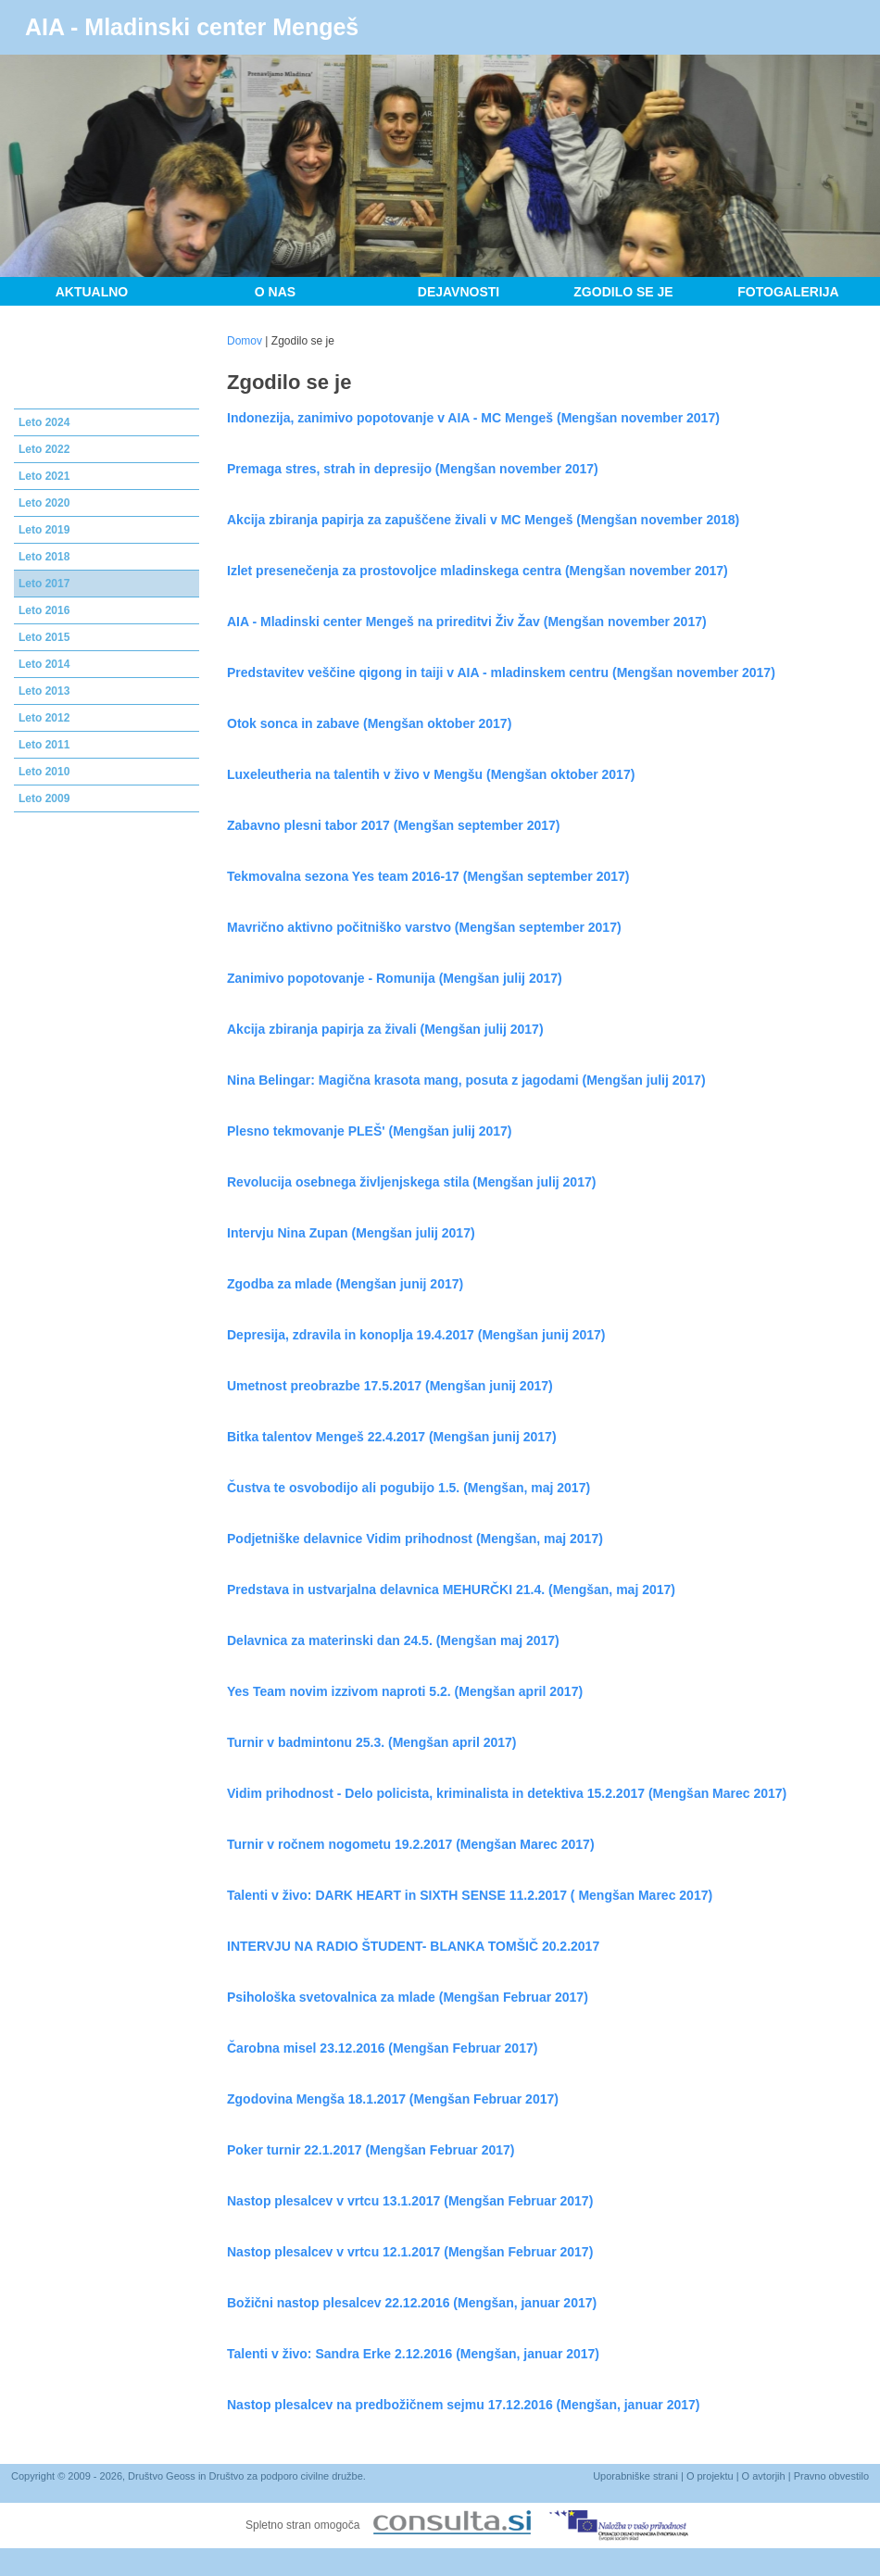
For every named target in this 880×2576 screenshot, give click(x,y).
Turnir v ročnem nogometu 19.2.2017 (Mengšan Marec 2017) (411, 1844)
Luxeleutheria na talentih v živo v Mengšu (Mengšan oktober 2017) (431, 774)
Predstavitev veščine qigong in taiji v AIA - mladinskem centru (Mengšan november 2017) (501, 672)
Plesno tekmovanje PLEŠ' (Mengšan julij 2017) (369, 1131)
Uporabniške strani (635, 2476)
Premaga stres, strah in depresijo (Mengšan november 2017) (412, 468)
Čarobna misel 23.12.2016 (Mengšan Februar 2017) (382, 2048)
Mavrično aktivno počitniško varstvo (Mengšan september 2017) (424, 927)
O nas (275, 291)
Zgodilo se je (623, 291)
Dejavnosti (458, 291)
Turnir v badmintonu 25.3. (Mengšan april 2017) (371, 1742)
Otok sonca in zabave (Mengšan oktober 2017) (369, 723)
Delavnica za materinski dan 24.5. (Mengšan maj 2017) (393, 1640)
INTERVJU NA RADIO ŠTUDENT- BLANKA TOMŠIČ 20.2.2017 (413, 1946)
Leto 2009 (44, 798)
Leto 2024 (44, 422)
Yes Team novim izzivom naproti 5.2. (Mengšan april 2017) (405, 1691)
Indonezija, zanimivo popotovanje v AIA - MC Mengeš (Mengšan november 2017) (473, 417)
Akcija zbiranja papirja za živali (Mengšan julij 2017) (385, 1029)
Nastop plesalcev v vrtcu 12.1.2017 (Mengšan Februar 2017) (410, 2251)
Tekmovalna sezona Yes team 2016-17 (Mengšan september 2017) (428, 876)
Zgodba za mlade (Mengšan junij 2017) (345, 1283)
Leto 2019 (44, 529)
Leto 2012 (44, 717)
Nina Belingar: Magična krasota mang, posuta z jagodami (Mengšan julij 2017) (466, 1080)
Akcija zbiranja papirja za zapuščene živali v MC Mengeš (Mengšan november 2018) (483, 519)
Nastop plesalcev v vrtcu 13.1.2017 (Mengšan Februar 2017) (410, 2200)
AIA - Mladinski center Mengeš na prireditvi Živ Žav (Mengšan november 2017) (467, 621)
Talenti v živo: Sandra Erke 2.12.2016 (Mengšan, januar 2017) (413, 2353)
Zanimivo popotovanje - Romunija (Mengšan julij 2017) (394, 978)
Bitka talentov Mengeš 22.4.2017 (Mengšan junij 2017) (392, 1436)
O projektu (710, 2476)
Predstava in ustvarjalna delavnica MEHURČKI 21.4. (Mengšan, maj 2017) (451, 1589)
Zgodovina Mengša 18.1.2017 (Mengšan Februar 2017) (393, 2099)
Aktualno (92, 291)
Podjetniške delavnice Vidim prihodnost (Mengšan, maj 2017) (415, 1538)
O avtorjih (764, 2476)
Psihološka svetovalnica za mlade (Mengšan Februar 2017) (407, 1997)
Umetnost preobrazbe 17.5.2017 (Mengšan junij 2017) (390, 1385)
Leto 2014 (44, 664)
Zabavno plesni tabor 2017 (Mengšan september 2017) (393, 825)
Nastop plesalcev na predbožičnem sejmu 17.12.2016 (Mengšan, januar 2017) (463, 2404)
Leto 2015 (44, 637)
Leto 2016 (44, 610)
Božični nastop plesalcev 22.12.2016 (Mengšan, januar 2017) (412, 2302)
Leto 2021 (44, 476)
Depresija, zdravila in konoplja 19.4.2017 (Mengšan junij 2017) (416, 1334)
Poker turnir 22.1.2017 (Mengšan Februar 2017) (370, 2149)
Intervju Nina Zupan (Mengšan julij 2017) (351, 1232)
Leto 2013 (44, 691)
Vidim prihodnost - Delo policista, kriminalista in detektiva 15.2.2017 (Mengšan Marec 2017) (506, 1793)
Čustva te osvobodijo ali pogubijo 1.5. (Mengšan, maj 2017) (408, 1487)
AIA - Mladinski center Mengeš (191, 27)
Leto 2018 (44, 556)
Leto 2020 (44, 502)
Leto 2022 (44, 449)
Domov (244, 340)
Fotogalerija (787, 291)
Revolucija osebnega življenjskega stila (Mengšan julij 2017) (411, 1182)
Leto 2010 (44, 771)
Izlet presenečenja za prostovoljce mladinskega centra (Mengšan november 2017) (477, 570)
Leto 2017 (44, 583)
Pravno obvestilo (831, 2476)
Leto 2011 (44, 744)
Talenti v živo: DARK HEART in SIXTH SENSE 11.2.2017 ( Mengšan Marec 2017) (469, 1895)
